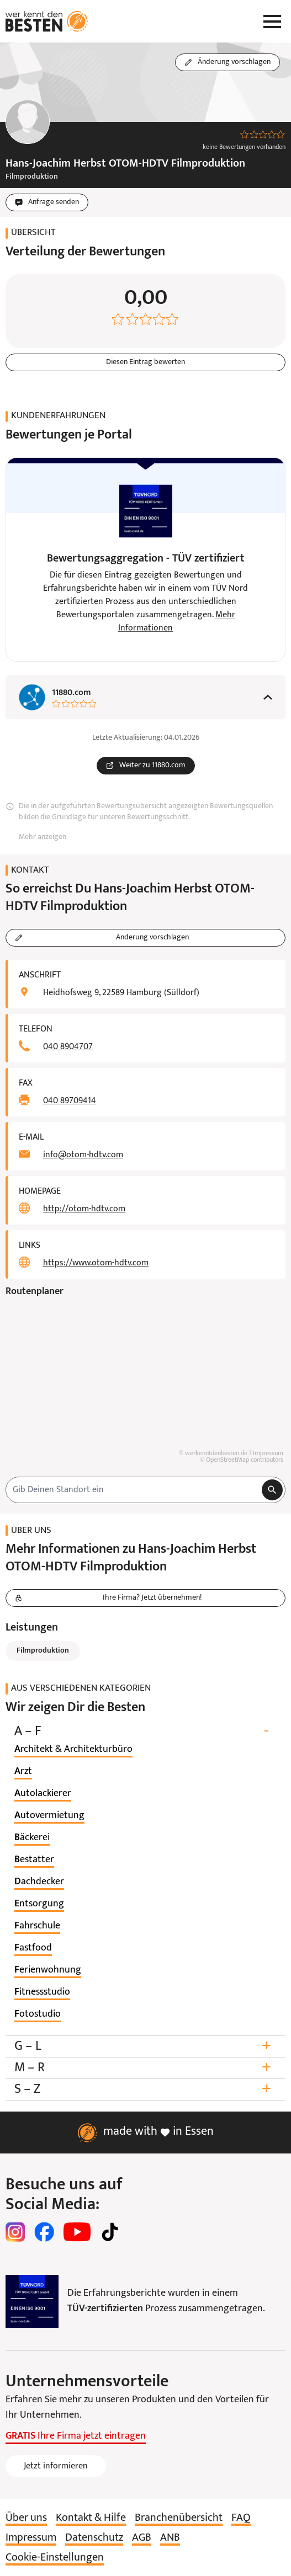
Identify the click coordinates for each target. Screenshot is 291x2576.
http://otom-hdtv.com (84, 1209)
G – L (145, 2046)
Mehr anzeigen (42, 837)
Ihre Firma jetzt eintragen (76, 2436)
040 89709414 (69, 1101)
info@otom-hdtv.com (83, 1155)
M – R (145, 2067)
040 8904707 (68, 1047)
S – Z (145, 2089)
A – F (145, 1731)
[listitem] (73, 1749)
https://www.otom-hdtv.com (96, 1263)
